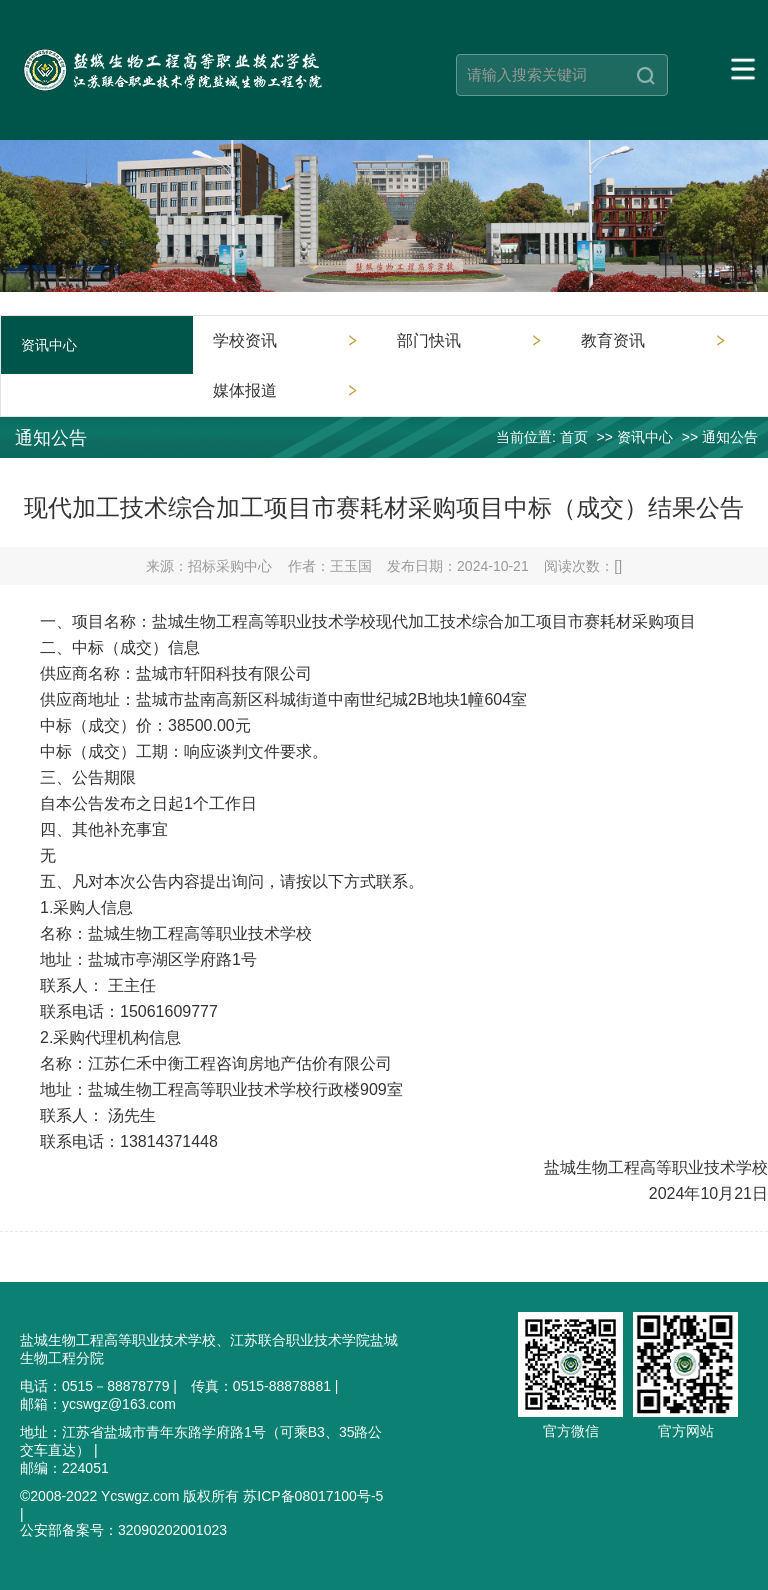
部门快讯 (429, 340)
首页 (574, 437)
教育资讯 (613, 340)
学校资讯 (245, 340)
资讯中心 (645, 437)
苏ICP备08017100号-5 (313, 1496)
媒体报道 (245, 390)
